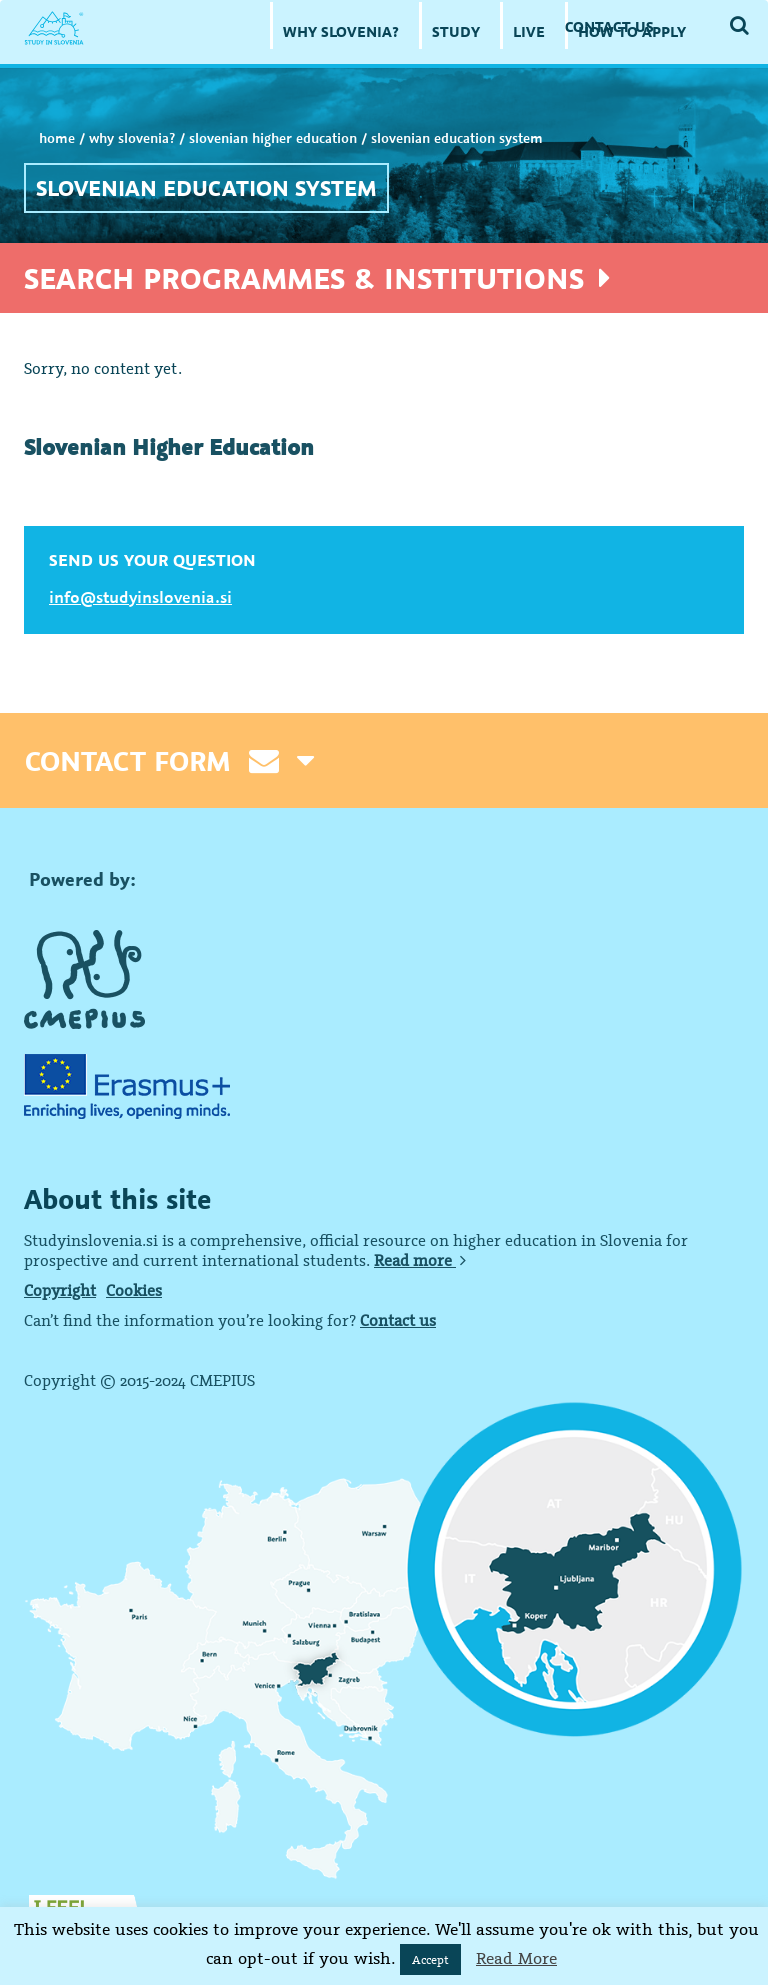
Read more (420, 1260)
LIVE (529, 31)
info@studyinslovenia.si (140, 597)
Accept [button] (430, 1959)
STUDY (456, 31)
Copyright (60, 1290)
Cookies (134, 1290)
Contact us (398, 1320)
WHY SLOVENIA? (341, 31)
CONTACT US (609, 26)
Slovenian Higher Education (273, 138)
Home (57, 138)
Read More (516, 1958)
